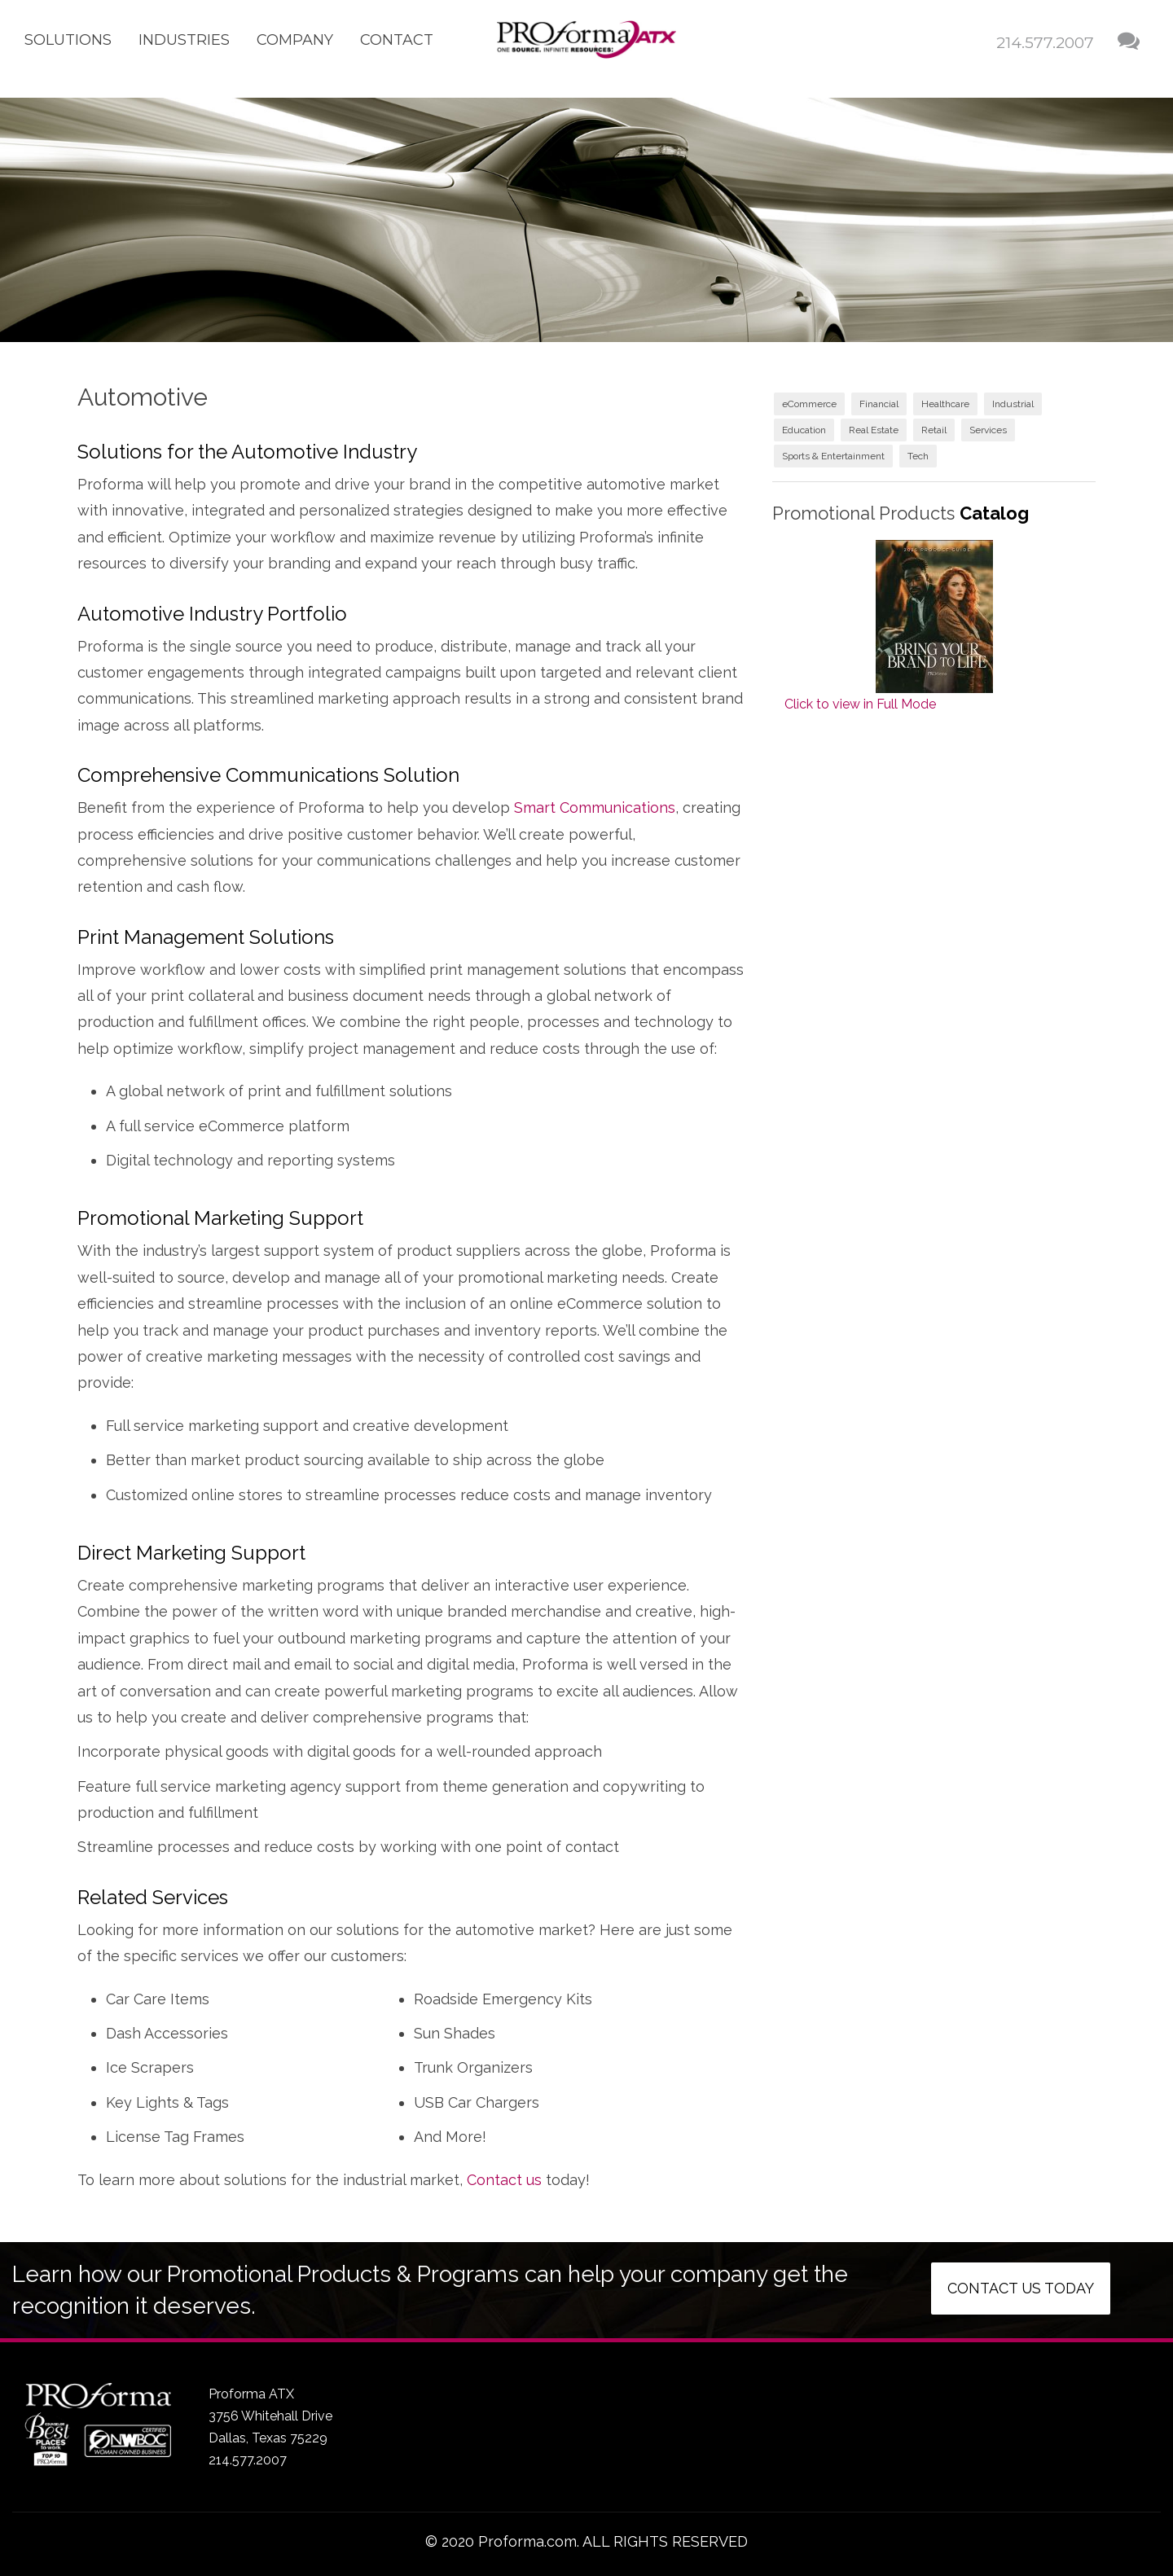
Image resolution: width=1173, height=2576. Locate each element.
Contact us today (1021, 2288)
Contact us (504, 2179)
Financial (878, 404)
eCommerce (809, 404)
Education (804, 430)
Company (295, 40)
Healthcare (945, 404)
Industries (184, 40)
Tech (918, 456)
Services (988, 430)
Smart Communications (594, 807)
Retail (934, 430)
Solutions (68, 40)
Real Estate (873, 430)
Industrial (1013, 404)
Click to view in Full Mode (860, 704)
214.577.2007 (1045, 42)
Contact (396, 40)
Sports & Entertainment (833, 456)
